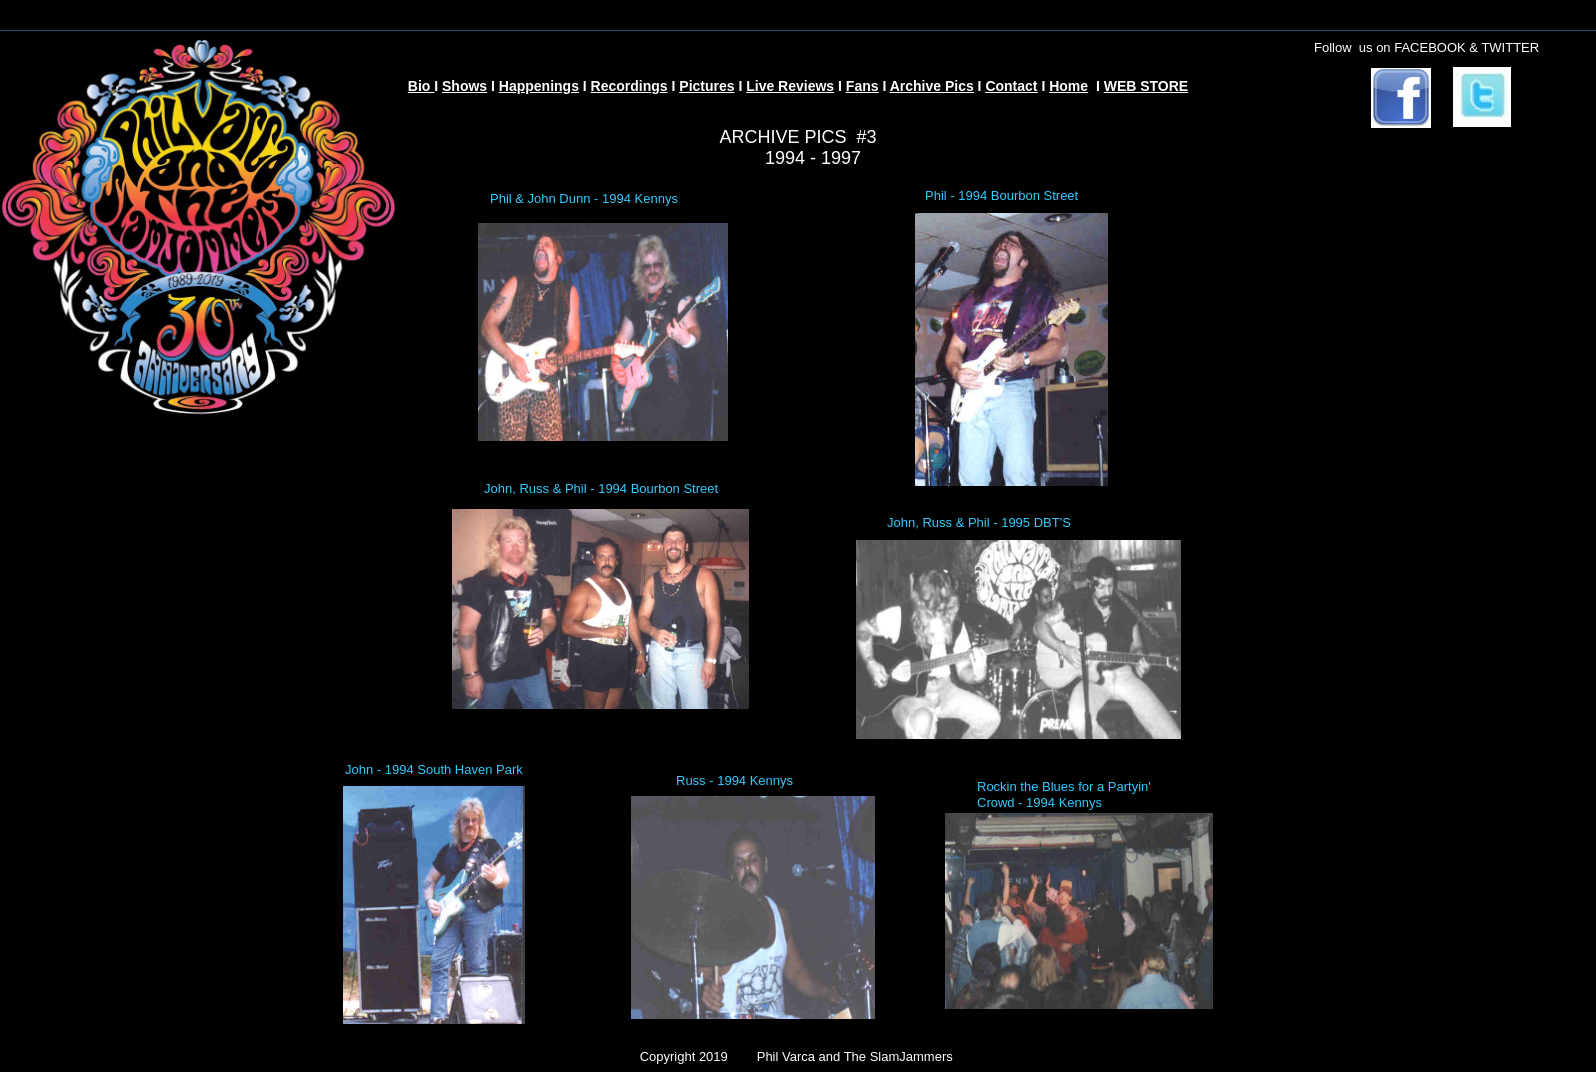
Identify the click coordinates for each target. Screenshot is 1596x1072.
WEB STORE (1146, 86)
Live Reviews (790, 86)
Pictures (706, 86)
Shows (464, 86)
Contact (1011, 86)
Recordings (629, 86)
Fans (862, 86)
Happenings (539, 86)
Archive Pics (932, 86)
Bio (421, 86)
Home (1068, 86)
